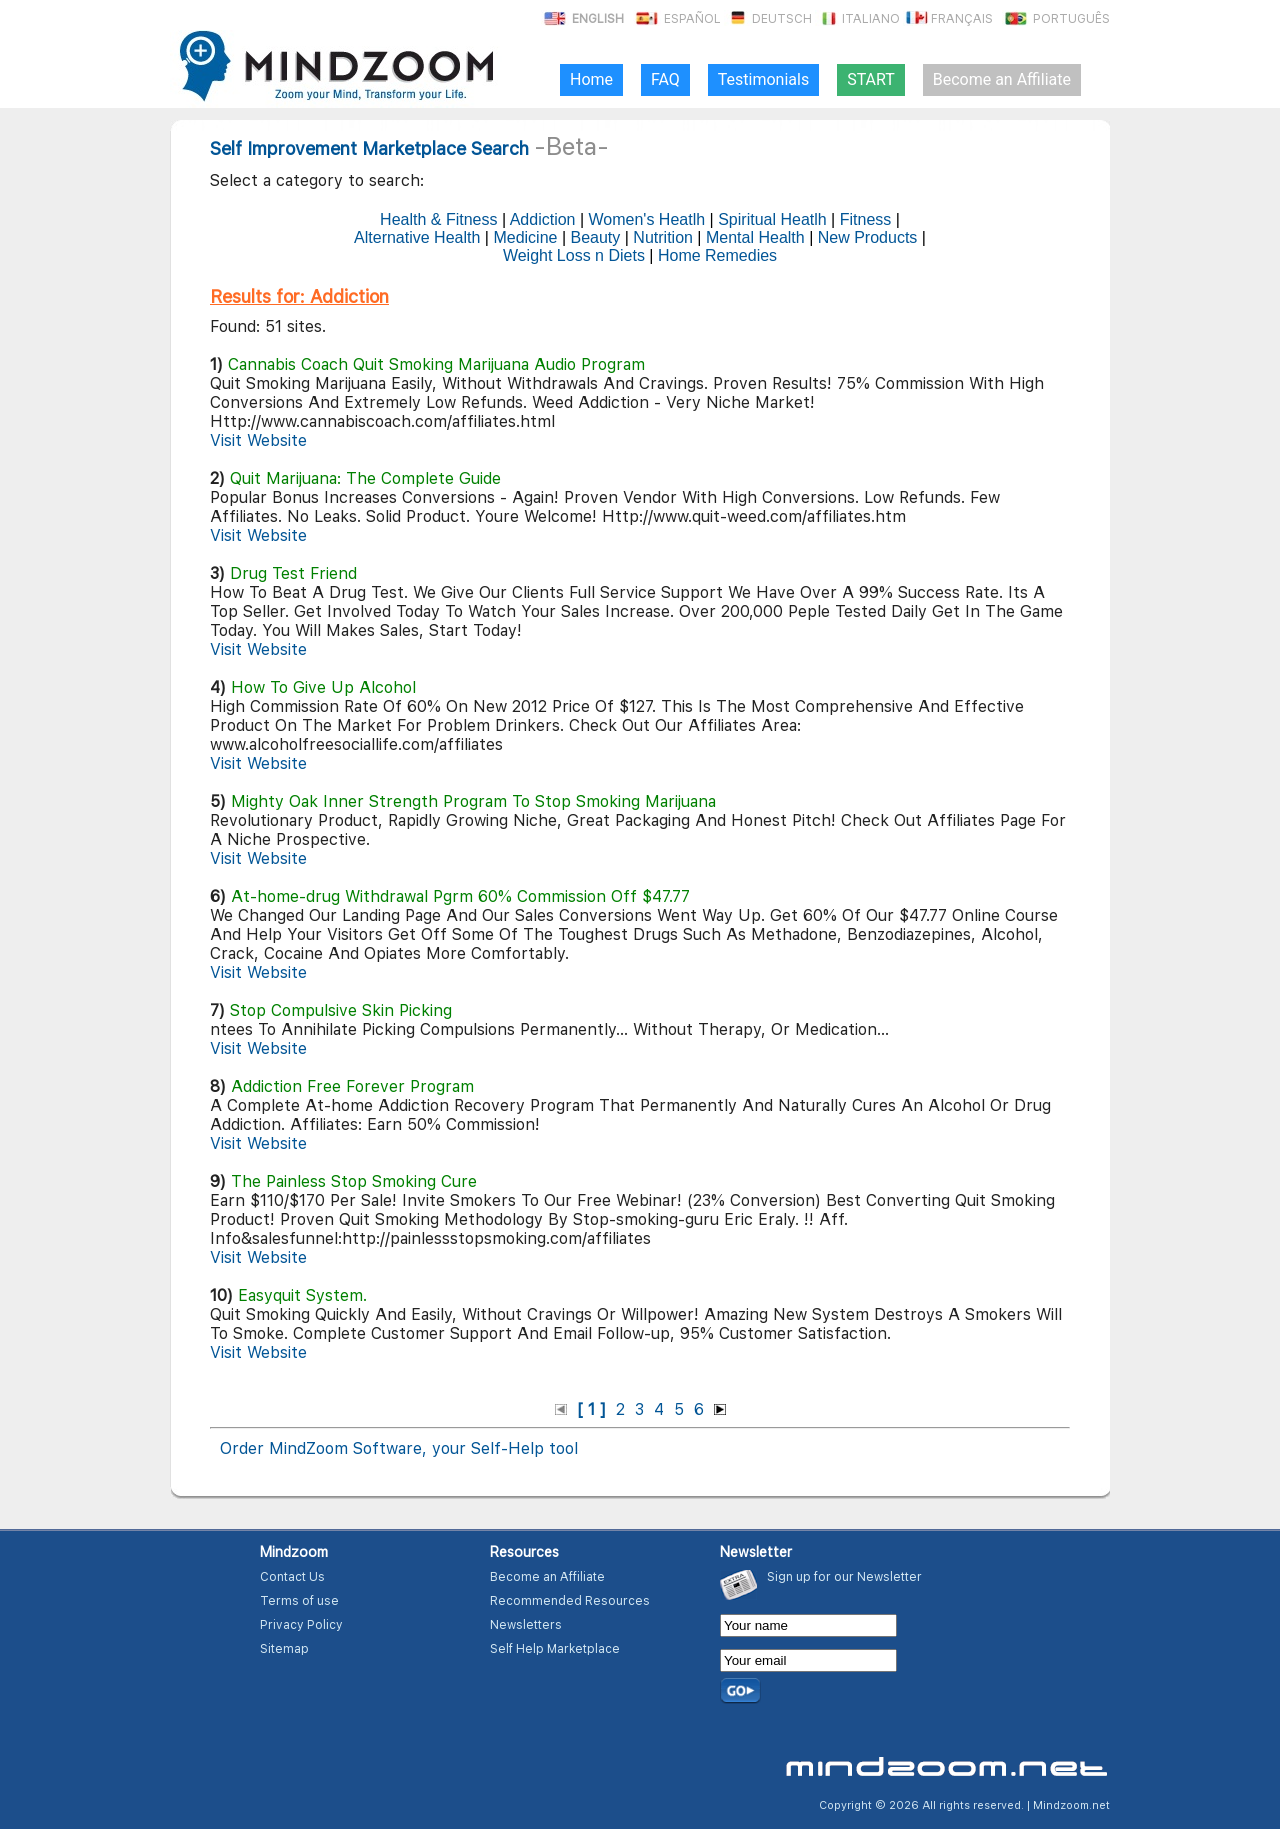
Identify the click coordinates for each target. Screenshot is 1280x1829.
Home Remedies (717, 255)
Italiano (857, 19)
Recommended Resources (570, 1601)
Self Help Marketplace (555, 1649)
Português (1056, 19)
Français (948, 19)
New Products (868, 237)
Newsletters (526, 1625)
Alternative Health (417, 237)
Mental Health (755, 237)
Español (677, 19)
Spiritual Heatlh (772, 219)
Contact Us (292, 1577)
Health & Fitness (438, 219)
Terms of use (299, 1601)
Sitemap (284, 1649)
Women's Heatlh (647, 219)
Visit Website (258, 440)
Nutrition (663, 237)
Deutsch (768, 19)
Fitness (866, 219)
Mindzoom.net (1071, 1805)
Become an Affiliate (547, 1577)
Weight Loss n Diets (574, 255)
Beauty (595, 237)
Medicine (525, 237)
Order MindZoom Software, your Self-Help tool (399, 1448)
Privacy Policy (301, 1625)
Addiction (543, 219)
